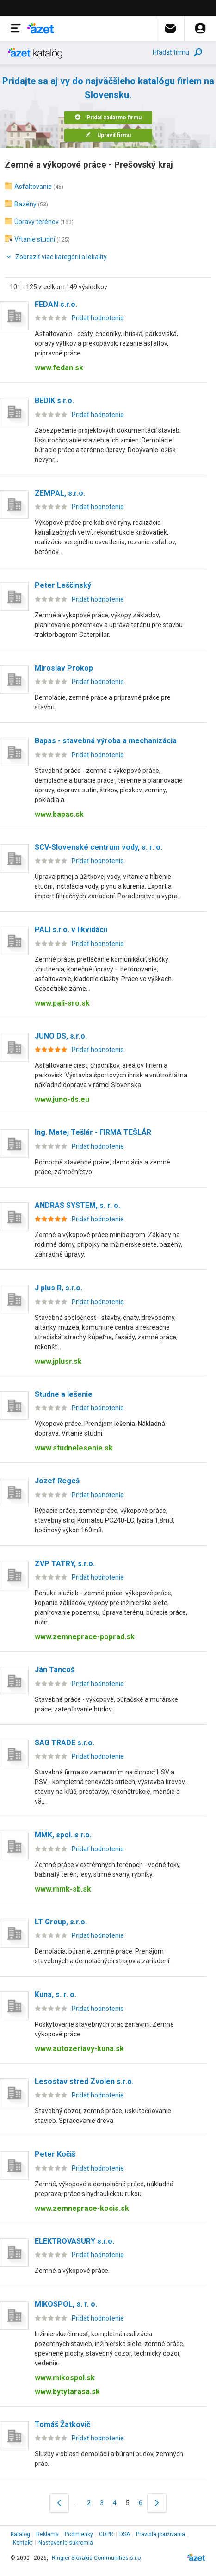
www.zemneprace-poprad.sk (85, 1636)
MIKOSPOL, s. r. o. (66, 2304)
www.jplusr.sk (58, 1361)
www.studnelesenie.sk (74, 1448)
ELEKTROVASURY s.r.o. (74, 2241)
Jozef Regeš (57, 1480)
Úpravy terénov (36, 221)
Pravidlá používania (160, 2534)
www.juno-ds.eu (62, 1099)
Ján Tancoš (54, 1669)
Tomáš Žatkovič (62, 2424)
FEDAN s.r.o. (56, 304)
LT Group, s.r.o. (61, 1921)
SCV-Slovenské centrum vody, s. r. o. (98, 847)
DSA (124, 2534)
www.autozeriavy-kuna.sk (79, 2048)
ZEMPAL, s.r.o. (60, 493)
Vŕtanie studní (34, 239)
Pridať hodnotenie (98, 318)
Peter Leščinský (63, 585)
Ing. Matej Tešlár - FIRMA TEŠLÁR (93, 1132)
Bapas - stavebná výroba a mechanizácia (106, 740)
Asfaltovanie (33, 186)
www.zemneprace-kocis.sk (82, 2208)
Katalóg (20, 2534)
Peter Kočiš (55, 2154)
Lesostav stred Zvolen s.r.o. (84, 2081)
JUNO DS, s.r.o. (61, 1036)
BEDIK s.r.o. (54, 400)
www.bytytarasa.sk (67, 2391)
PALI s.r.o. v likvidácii (71, 929)
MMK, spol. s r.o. (63, 1834)
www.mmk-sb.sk (63, 1889)
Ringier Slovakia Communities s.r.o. (97, 2558)
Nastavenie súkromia (65, 2542)
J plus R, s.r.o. (58, 1287)
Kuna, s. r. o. (55, 1994)
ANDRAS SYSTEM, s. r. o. (77, 1205)
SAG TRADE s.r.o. (64, 1742)
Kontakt (22, 2542)
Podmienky (79, 2534)
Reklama (47, 2534)
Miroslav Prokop (64, 668)
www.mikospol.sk (65, 2377)
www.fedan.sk (59, 367)
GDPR (106, 2534)
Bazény (25, 204)
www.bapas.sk (59, 814)
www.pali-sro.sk (62, 1003)
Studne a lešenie (64, 1394)
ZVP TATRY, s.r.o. (65, 1563)
